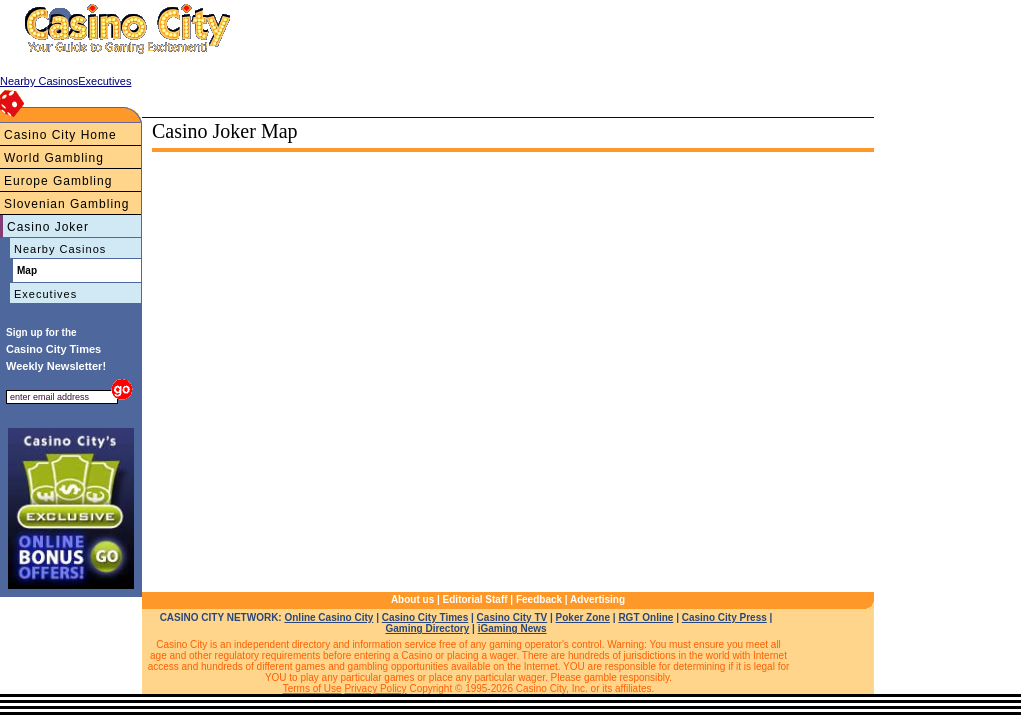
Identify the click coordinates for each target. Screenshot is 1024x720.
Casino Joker (48, 227)
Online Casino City (328, 617)
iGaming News (512, 628)
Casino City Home (60, 135)
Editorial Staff (475, 599)
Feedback (539, 599)
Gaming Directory (427, 628)
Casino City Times (425, 617)
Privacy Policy (375, 688)
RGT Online (645, 617)
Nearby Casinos (60, 249)
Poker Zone (583, 617)
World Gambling (54, 158)
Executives (45, 294)
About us (412, 599)
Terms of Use (312, 688)
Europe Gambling (58, 181)
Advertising (597, 599)
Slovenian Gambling (66, 204)
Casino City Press (724, 617)
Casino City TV (512, 617)
